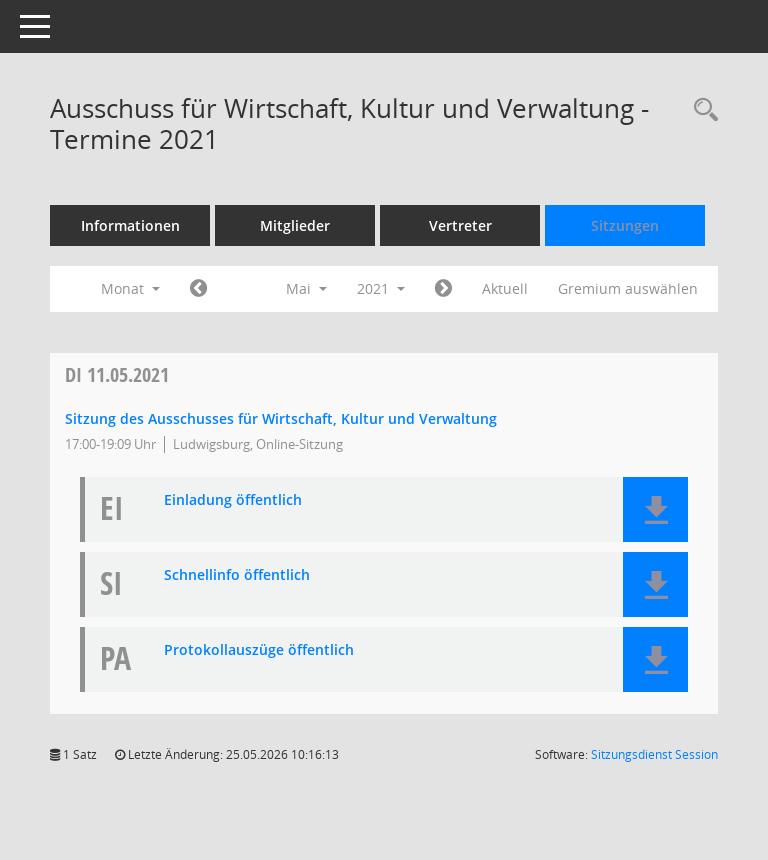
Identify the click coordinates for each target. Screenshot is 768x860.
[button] (655, 509)
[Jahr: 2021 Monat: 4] (198, 289)
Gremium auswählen (628, 288)
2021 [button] (381, 288)
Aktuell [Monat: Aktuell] (505, 288)
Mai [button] (306, 288)
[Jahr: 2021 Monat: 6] (443, 289)
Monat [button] (130, 288)
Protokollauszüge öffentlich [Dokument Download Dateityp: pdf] (259, 650)
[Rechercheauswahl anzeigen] (701, 110)
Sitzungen (625, 225)
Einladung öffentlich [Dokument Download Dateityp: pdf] (233, 500)
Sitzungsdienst (654, 754)
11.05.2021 (117, 374)
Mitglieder (295, 225)
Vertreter (460, 225)
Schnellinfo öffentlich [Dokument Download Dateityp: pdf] (237, 575)
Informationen (130, 225)
